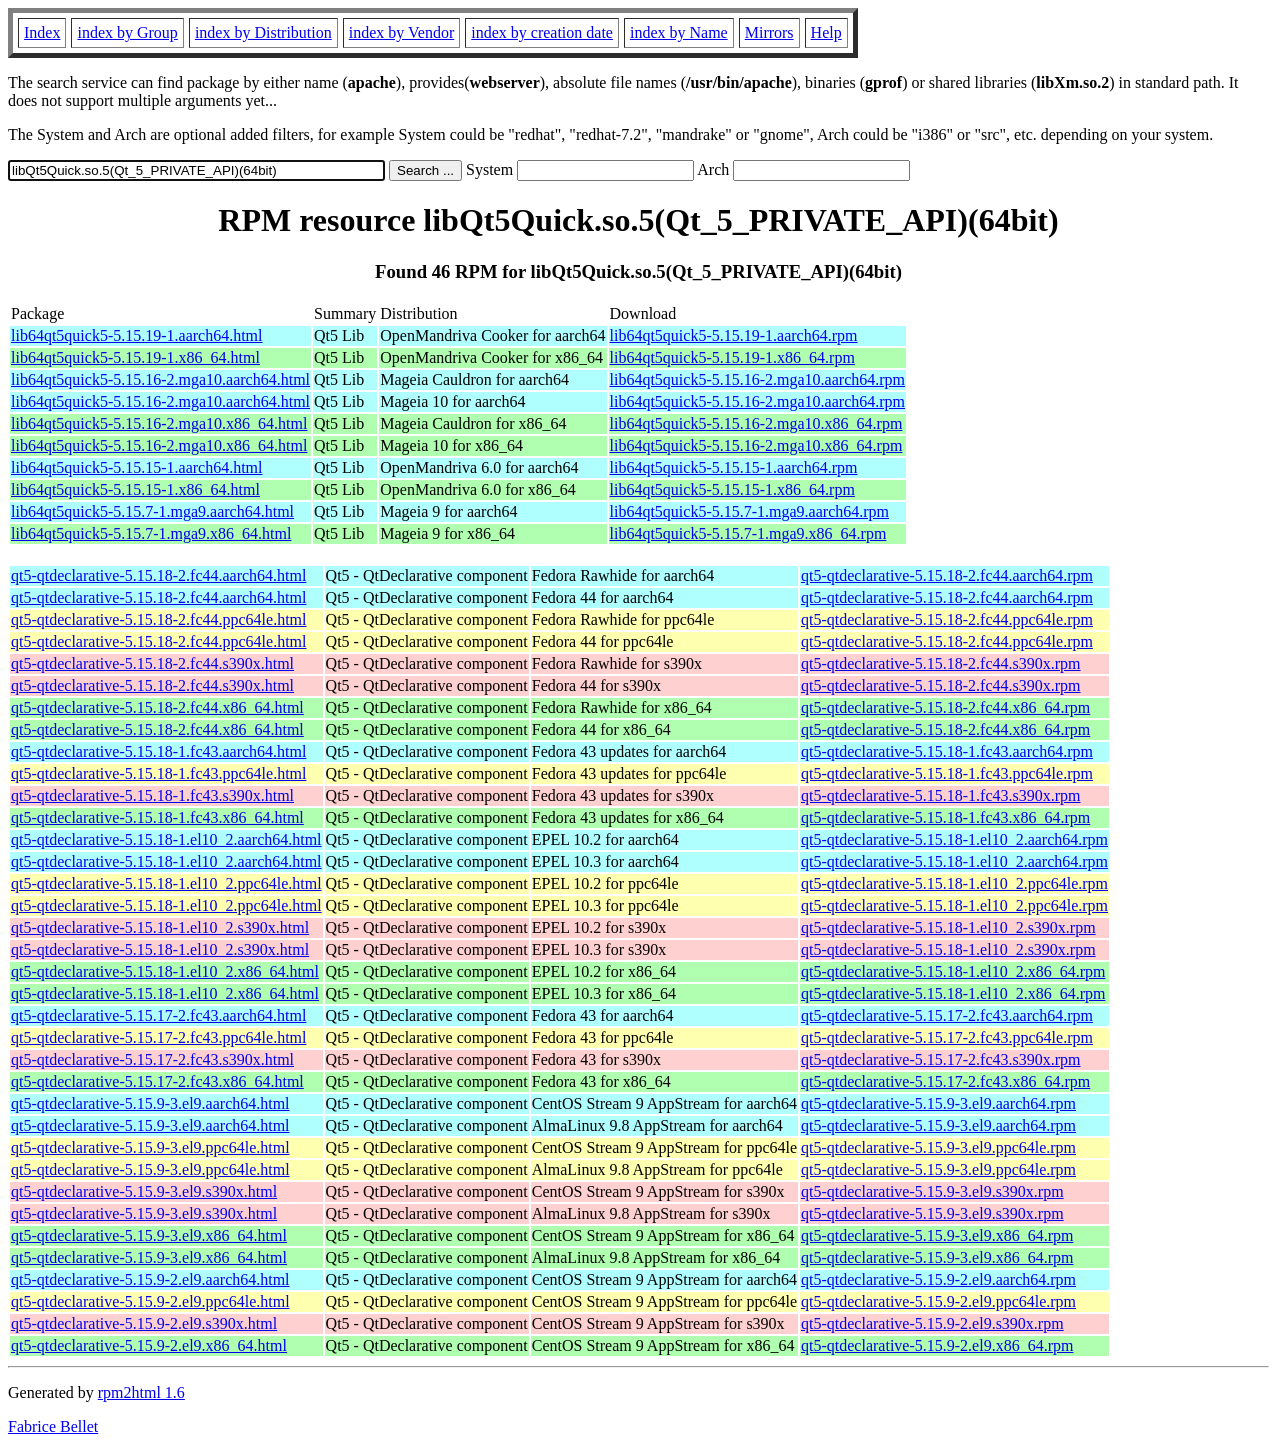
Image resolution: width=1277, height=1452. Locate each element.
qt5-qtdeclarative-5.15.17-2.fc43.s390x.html (152, 1059)
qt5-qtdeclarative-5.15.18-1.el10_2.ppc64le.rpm (954, 883)
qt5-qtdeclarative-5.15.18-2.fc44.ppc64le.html (158, 619)
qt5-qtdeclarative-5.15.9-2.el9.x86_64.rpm (937, 1345)
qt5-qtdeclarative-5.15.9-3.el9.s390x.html (144, 1191)
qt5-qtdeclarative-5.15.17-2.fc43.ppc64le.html (158, 1037)
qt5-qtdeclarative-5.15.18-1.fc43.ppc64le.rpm (947, 773)
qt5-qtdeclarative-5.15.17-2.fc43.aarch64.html (158, 1015)
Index (42, 32)
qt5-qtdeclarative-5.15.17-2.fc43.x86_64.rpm (945, 1081)
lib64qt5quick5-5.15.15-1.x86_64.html (135, 489)
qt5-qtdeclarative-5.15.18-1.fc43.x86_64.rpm (945, 817)
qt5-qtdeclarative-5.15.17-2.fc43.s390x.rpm (940, 1059)
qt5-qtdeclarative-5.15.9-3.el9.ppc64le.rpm (938, 1147)
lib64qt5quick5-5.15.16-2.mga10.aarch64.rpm (758, 379)
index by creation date (542, 32)
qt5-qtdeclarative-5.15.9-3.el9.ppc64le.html (150, 1147)
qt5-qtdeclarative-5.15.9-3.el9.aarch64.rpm (938, 1103)
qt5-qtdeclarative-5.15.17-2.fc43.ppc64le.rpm (947, 1037)
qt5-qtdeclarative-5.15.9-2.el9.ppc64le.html (150, 1301)
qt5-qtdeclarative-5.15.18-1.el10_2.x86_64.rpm (953, 971)
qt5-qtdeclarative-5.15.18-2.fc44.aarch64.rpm (947, 575)
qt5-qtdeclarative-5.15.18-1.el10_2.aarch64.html (166, 839)
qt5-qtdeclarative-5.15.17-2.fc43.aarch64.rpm (947, 1015)
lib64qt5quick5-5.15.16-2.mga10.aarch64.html (160, 379)
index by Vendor (401, 32)
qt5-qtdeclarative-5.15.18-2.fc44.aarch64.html (158, 575)
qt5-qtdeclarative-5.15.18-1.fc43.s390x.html (152, 795)
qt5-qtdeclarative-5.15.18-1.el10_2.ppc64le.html (166, 883)
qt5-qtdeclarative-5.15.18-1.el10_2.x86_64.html (165, 971)
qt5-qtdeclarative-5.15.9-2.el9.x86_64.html (149, 1345)
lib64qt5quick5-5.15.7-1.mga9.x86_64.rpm (748, 533)
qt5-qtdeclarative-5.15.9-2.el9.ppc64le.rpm (938, 1301)
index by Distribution (263, 32)
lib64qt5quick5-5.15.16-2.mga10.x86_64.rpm (756, 423)
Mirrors (769, 32)
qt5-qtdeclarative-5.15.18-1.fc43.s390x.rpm (940, 795)
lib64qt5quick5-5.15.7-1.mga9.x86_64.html (151, 533)
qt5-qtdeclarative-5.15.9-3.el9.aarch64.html (150, 1103)
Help (826, 32)
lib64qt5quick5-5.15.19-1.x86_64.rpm (732, 357)
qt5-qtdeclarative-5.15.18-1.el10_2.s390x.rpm (948, 927)
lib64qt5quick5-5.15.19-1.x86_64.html (135, 357)
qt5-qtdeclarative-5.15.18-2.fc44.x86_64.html (157, 707)
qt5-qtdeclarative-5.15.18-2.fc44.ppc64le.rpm (947, 619)
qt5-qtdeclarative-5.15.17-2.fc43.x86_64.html (157, 1081)
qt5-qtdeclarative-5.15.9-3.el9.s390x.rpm (932, 1191)
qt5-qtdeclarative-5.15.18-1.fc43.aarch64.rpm (947, 751)
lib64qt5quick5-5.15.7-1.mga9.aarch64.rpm (750, 511)
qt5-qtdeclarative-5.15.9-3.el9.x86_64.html (149, 1235)
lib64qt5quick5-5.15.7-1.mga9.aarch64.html (152, 511)
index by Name (679, 32)
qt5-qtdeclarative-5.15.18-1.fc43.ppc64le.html (158, 773)
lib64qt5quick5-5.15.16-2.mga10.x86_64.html (159, 423)
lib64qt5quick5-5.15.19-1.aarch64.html (137, 335)
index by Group (127, 32)
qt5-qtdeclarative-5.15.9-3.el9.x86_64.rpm (937, 1235)
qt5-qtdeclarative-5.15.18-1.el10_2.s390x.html (160, 927)
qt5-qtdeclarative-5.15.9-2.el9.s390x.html (144, 1323)
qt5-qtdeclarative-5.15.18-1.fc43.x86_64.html (157, 817)
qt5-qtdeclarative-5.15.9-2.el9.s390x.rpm (932, 1323)
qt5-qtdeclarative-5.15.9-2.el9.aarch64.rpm (938, 1279)
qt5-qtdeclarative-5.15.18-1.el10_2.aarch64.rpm (954, 839)
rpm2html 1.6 (141, 1392)
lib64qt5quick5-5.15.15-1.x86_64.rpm (732, 489)
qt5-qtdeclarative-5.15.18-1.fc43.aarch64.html (158, 751)
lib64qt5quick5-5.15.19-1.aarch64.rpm (734, 335)
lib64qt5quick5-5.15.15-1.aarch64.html (137, 467)
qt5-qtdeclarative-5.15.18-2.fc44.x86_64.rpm (945, 707)
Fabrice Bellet (53, 1426)
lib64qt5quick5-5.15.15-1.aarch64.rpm (734, 467)
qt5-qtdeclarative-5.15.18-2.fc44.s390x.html (152, 663)
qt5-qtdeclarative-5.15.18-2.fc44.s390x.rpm (940, 663)
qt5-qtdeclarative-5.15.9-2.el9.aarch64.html (150, 1279)
